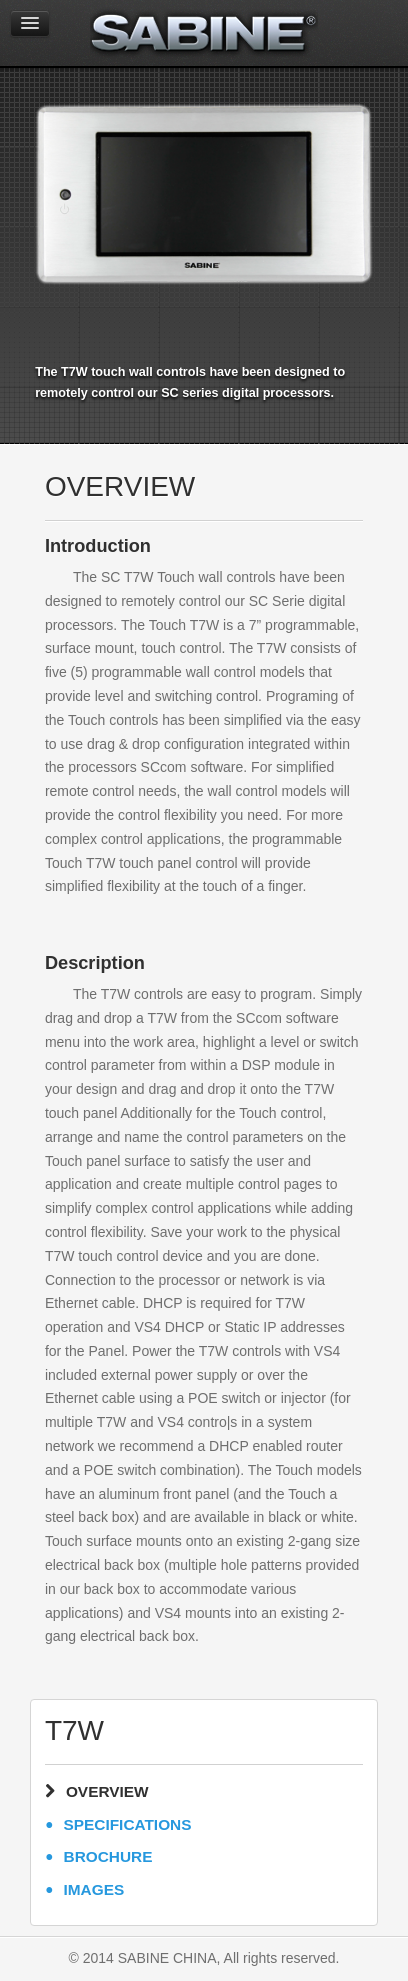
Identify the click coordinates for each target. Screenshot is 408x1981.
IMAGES (94, 1889)
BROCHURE (108, 1856)
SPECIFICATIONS (128, 1824)
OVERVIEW (107, 1791)
